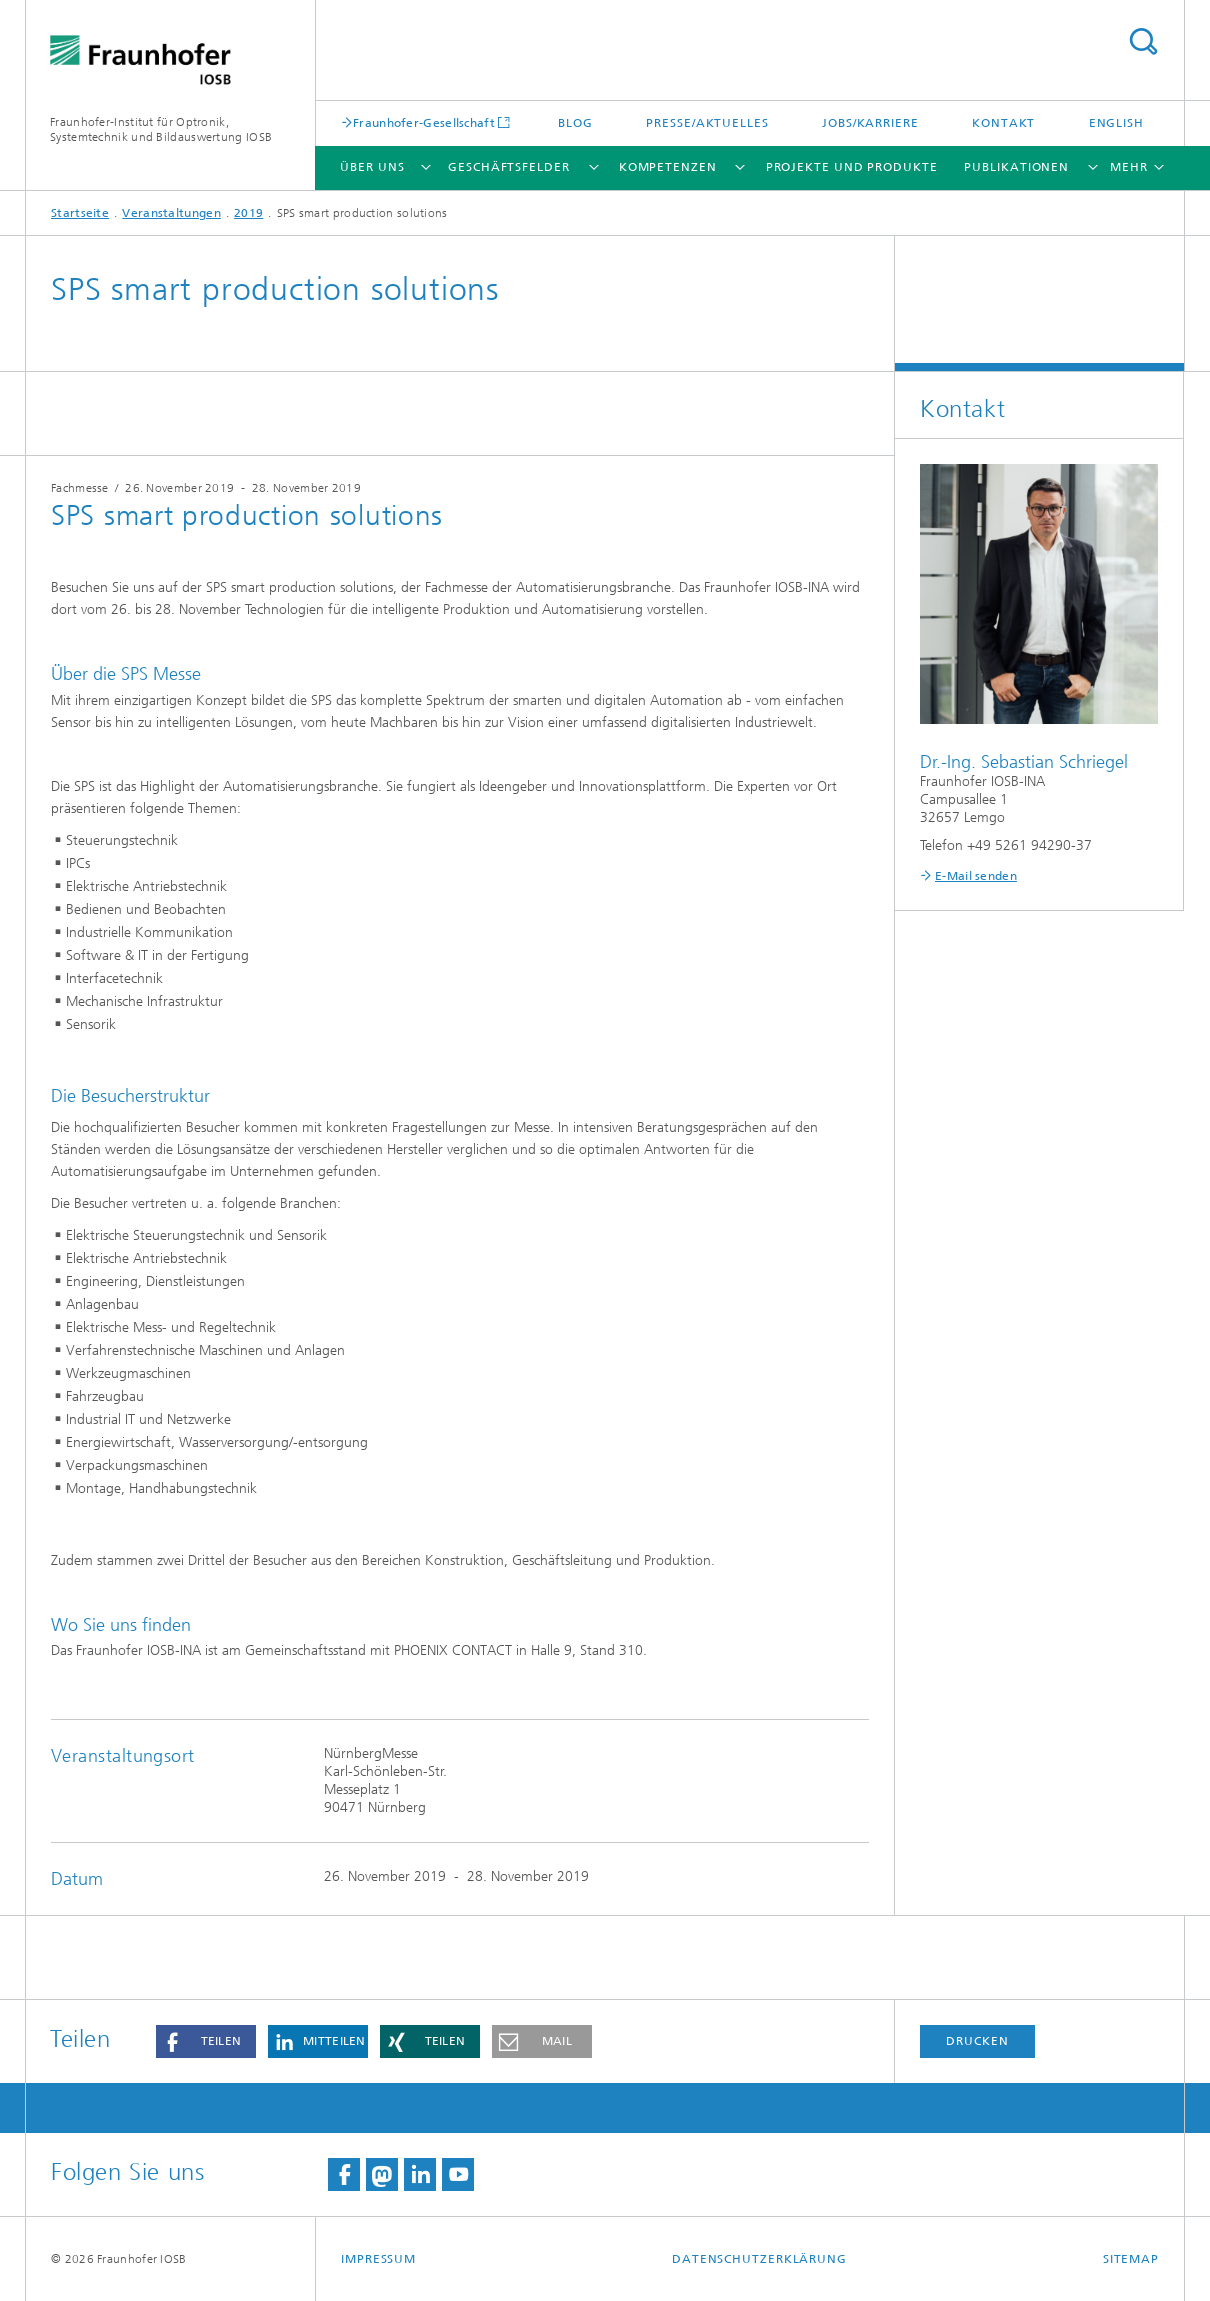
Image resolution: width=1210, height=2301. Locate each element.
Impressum (378, 2259)
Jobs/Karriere (870, 123)
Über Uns (372, 167)
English (1116, 123)
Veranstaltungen (171, 213)
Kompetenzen (668, 167)
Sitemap (1131, 2259)
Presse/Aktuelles (707, 123)
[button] (206, 2041)
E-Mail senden (976, 876)
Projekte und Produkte (852, 167)
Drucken (977, 2041)
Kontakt (1003, 123)
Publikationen (1016, 167)
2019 (248, 213)
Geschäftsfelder (509, 167)
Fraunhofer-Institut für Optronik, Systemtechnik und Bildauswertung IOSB (161, 129)
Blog (575, 123)
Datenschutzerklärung (759, 2259)
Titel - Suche (1143, 41)
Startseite (80, 213)
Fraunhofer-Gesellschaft (424, 122)
